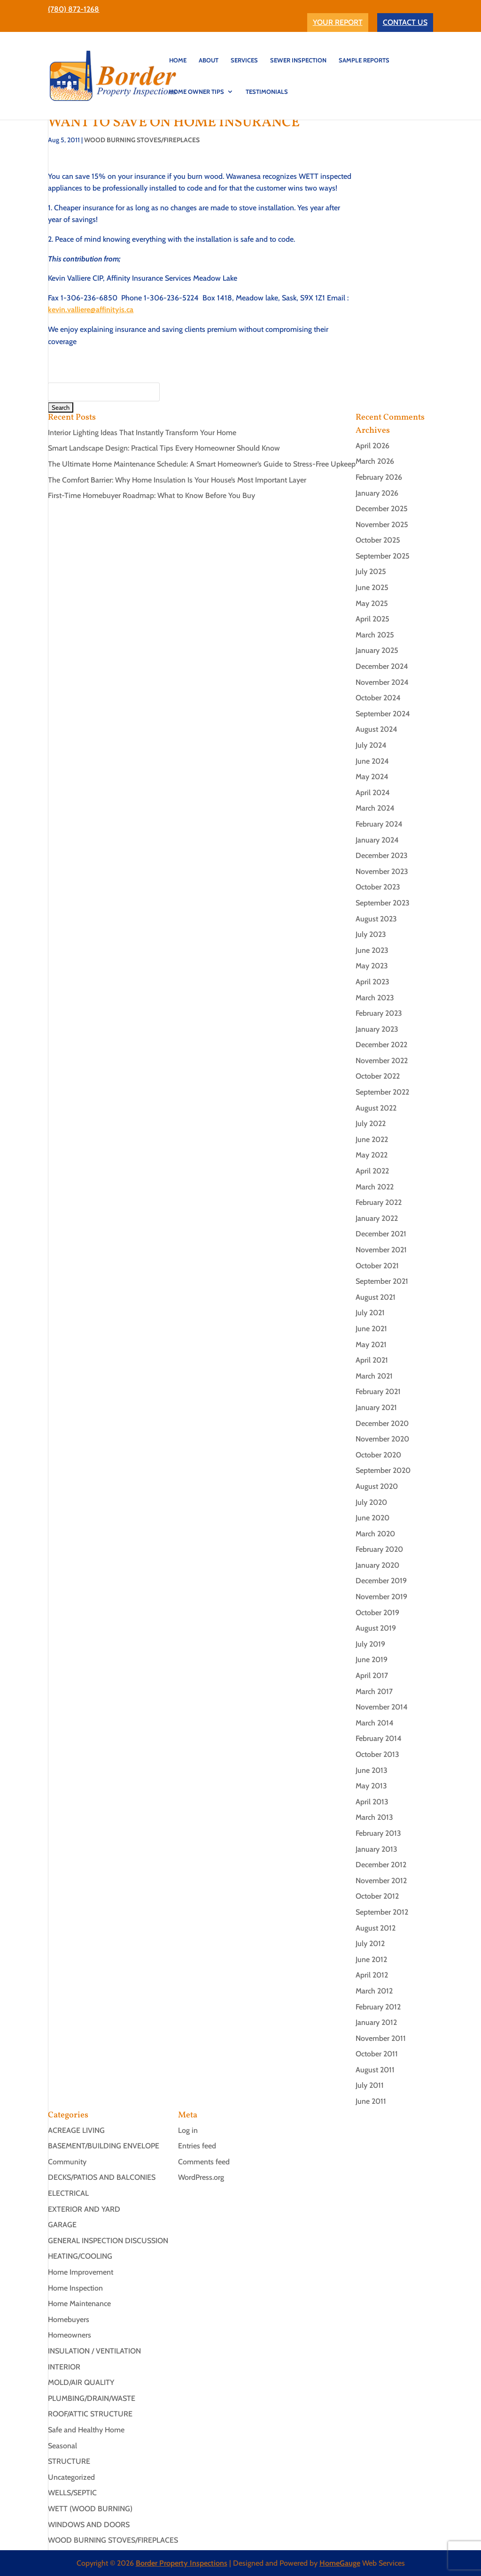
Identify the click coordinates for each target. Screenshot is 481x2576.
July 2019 (370, 1644)
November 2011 (381, 2038)
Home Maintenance (79, 2303)
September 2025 (383, 556)
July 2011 (370, 2085)
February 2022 (379, 1202)
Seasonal (62, 2445)
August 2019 (376, 1628)
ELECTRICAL (68, 2193)
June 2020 (372, 1517)
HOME (177, 60)
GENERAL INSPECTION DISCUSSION (108, 2240)
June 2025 (372, 587)
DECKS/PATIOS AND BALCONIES (101, 2177)
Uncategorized (71, 2477)
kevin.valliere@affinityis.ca (90, 309)
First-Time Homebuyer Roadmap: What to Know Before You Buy (151, 495)
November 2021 (381, 1249)
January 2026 (377, 493)
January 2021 (376, 1407)
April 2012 (372, 1974)
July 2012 (370, 1943)
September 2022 (382, 1092)
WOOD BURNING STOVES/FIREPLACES (142, 140)
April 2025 (372, 618)
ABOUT (208, 60)
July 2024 (371, 745)
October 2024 (378, 697)
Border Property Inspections (181, 2563)
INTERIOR (64, 2366)
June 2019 (372, 1659)
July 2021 (370, 1312)
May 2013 (371, 1785)
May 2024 (372, 776)
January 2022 (377, 1218)
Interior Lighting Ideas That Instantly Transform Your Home (142, 432)
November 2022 (382, 1060)
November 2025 (382, 524)
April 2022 (372, 1170)
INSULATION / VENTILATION (94, 2350)
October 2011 (377, 2053)
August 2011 (375, 2069)
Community (67, 2161)
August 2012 (376, 1928)
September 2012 (382, 1912)
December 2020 (382, 1423)
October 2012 (377, 1896)
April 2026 (372, 445)
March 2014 (375, 1722)
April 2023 (372, 981)
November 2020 (382, 1438)
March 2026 (375, 461)
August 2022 (376, 1108)
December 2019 (381, 1580)
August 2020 (377, 1486)
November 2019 (381, 1596)
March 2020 (375, 1533)
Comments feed (204, 2161)
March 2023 (375, 997)
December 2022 (381, 1044)
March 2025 (375, 634)
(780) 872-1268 (73, 9)
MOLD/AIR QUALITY (81, 2382)
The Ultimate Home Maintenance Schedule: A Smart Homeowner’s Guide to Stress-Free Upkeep (202, 464)
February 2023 (379, 1013)
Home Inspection (75, 2288)
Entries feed (197, 2145)
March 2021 (374, 1376)
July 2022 (371, 1123)
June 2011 (371, 2101)
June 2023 (372, 950)
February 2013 (378, 1833)
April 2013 (372, 1801)
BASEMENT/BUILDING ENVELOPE (103, 2145)
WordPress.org (201, 2177)
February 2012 (378, 2006)
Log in (188, 2130)
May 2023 (372, 965)
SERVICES (244, 60)
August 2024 (376, 729)
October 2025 (378, 540)
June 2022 (372, 1139)
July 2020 (371, 1502)
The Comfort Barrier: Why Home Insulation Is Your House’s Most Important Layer (177, 479)
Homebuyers (68, 2319)
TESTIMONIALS (267, 91)
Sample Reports (364, 60)
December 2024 (382, 666)
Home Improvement (80, 2272)
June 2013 (372, 1770)
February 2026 (379, 477)
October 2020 (378, 1454)
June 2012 (371, 1959)
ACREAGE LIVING (76, 2130)
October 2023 (378, 886)
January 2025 (377, 650)
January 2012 (376, 2022)
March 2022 (375, 1186)
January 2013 (376, 1849)
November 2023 (382, 871)
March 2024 (375, 808)
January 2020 (377, 1565)
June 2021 (371, 1328)
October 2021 (377, 1265)
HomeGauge (339, 2563)
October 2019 (377, 1612)
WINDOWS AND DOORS (89, 2524)
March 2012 (374, 1990)
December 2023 (382, 855)
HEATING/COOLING (80, 2256)
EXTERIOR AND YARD (84, 2209)
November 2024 (382, 682)
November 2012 (381, 1880)
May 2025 (372, 603)
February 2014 (379, 1738)
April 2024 (373, 792)
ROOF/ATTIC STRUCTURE (90, 2413)
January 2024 (377, 840)
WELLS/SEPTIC (72, 2492)
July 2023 (371, 934)
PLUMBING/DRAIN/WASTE (91, 2398)
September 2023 (383, 902)
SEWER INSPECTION (298, 60)
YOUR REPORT (338, 22)
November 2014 (382, 1706)
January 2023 (377, 1029)
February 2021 (378, 1391)
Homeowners (69, 2335)
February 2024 (379, 824)
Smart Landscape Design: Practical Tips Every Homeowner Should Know (164, 448)
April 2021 (372, 1360)
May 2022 (372, 1154)
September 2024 (383, 713)
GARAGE (62, 2224)
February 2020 (379, 1549)
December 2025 (382, 508)
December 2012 (381, 1864)
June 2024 (372, 761)
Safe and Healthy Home (86, 2429)
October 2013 (377, 1754)
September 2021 (382, 1281)
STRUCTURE (69, 2461)
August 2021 (376, 1297)
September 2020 (383, 1470)
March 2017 (374, 1691)
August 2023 (376, 918)
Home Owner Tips (196, 91)
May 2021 (371, 1344)
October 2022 (378, 1076)
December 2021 (381, 1233)
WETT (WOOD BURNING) (90, 2508)
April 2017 (372, 1675)
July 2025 (371, 571)
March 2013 (374, 1817)
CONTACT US (405, 22)
